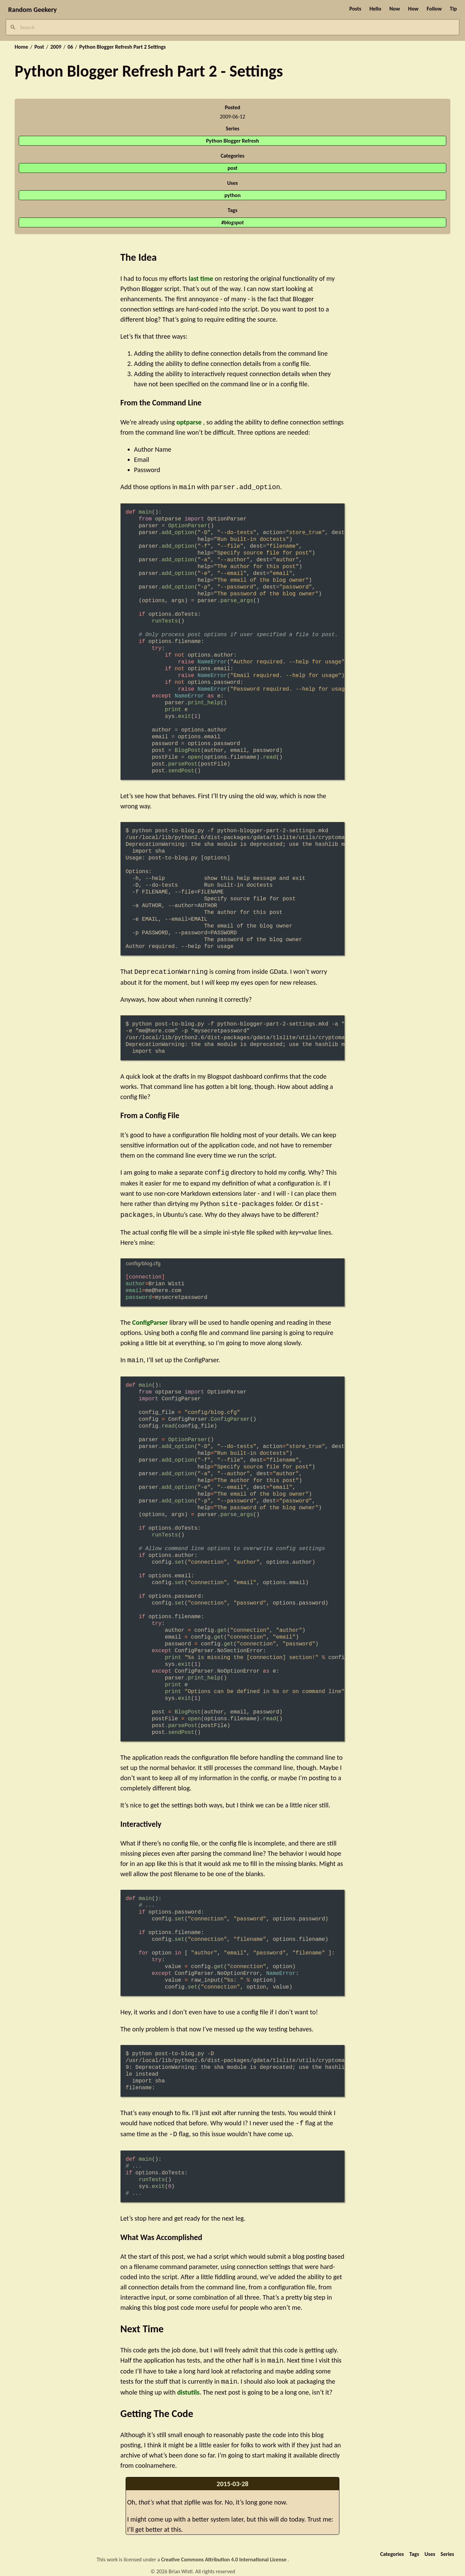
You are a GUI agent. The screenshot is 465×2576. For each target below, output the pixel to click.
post (233, 168)
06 (70, 47)
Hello (375, 8)
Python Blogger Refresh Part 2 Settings (122, 47)
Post (39, 47)
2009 (55, 47)
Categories (392, 2547)
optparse (189, 422)
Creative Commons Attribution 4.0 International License (224, 2552)
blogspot (234, 222)
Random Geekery (32, 9)
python (232, 195)
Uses (429, 2547)
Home (21, 47)
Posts (355, 8)
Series (447, 2547)
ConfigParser (150, 1319)
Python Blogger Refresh (232, 141)
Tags (414, 2547)
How (413, 8)
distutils (188, 2385)
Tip (453, 8)
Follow (434, 8)
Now (394, 8)
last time (201, 278)
